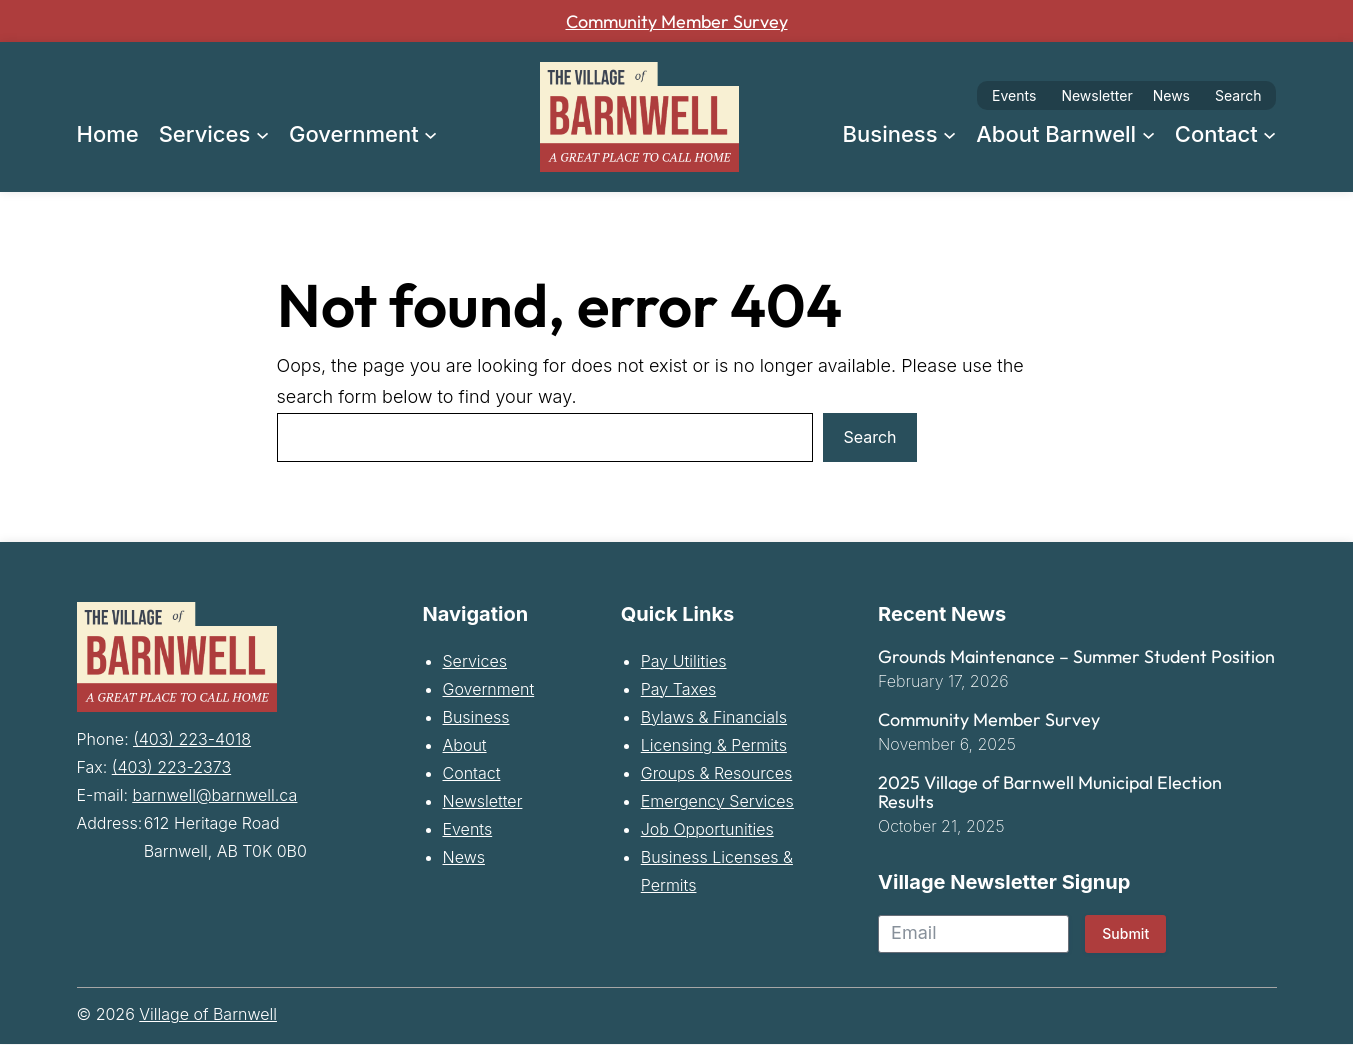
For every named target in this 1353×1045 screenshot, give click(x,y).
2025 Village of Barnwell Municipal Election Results (1050, 796)
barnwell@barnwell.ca (215, 795)
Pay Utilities (684, 664)
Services (475, 664)
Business (476, 720)
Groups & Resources (717, 776)
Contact (472, 776)
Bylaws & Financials (714, 720)
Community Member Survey (677, 21)
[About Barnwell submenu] (1148, 133)
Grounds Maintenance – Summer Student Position (1076, 660)
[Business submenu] (949, 133)
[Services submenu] (262, 133)
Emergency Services (717, 804)
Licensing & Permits (714, 748)
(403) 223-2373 (171, 767)
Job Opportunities (707, 832)
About (465, 748)
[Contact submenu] (1269, 133)
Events (1014, 95)
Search (1238, 95)
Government (489, 692)
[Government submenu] (430, 133)
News (1171, 95)
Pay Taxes (678, 692)
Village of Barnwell (208, 1017)
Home (108, 134)
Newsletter (1096, 95)
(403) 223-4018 (192, 739)
